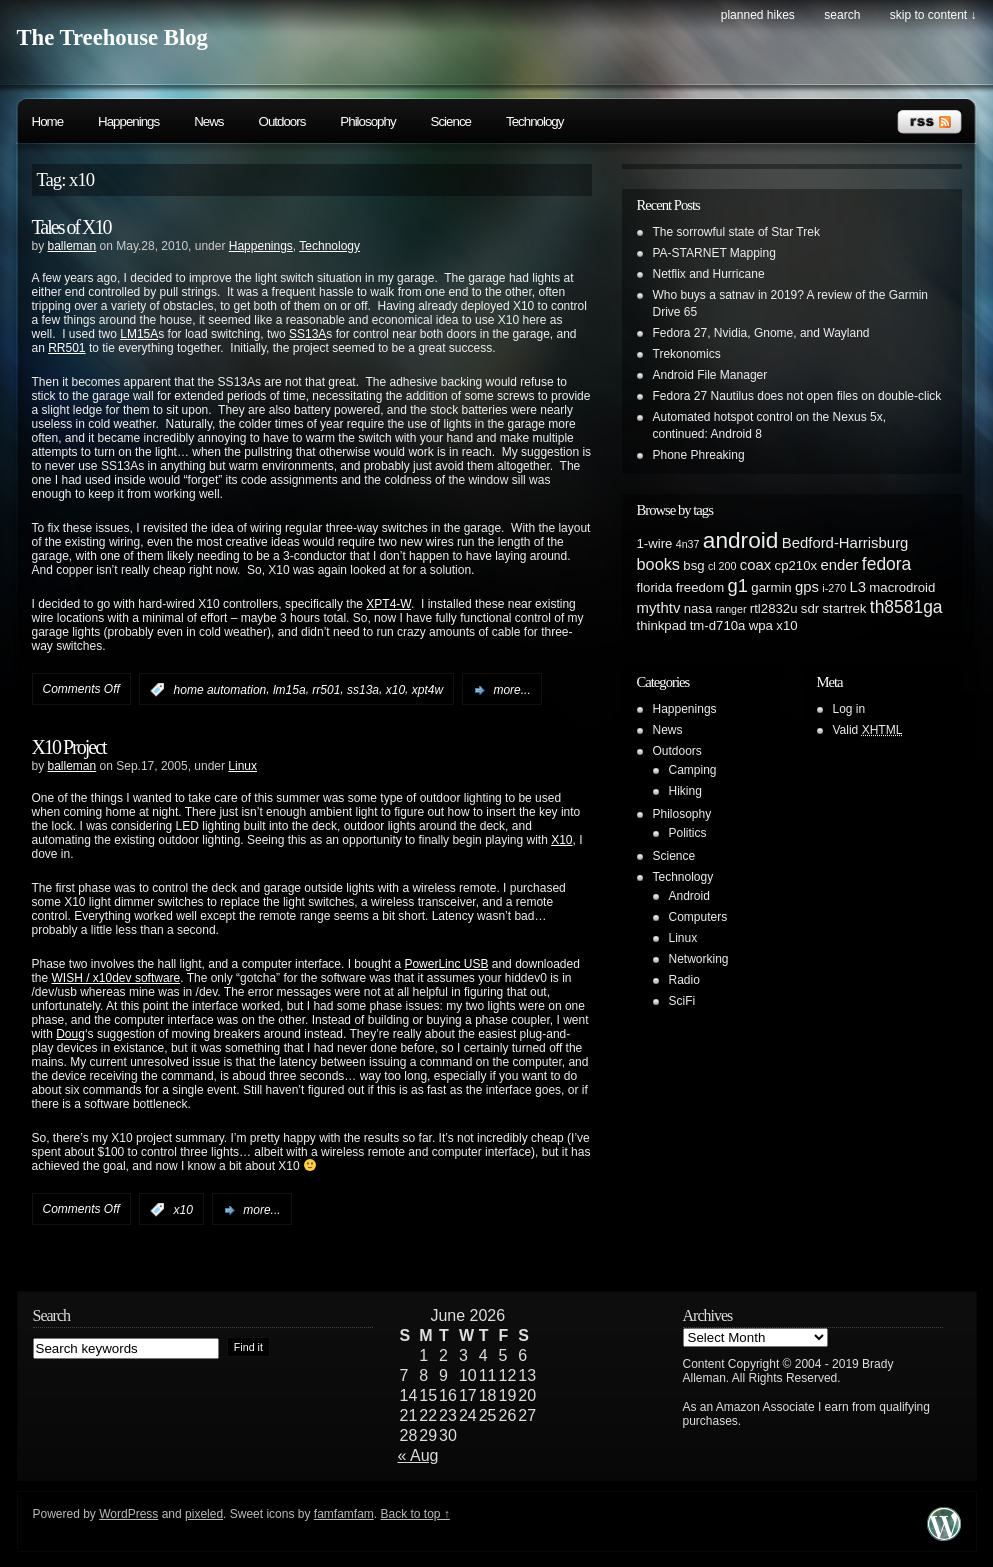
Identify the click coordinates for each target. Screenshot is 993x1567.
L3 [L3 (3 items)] (857, 587)
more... (511, 690)
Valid (868, 730)
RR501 (66, 348)
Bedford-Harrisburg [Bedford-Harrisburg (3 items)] (845, 543)
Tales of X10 (71, 227)
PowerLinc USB (446, 964)
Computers (698, 917)
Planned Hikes (758, 15)
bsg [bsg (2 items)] (693, 565)
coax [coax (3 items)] (755, 565)
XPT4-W (388, 604)
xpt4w (427, 690)
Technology (534, 121)
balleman (72, 246)
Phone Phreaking (699, 455)
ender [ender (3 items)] (839, 565)
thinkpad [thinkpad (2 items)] (662, 625)
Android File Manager (710, 375)
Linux (242, 766)
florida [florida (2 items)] (655, 587)
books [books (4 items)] (659, 564)
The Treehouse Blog (112, 37)
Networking (699, 959)
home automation (220, 690)
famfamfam (344, 1514)
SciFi (682, 1001)
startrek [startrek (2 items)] (845, 608)
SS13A (307, 334)
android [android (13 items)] (741, 540)
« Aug (418, 1455)
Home (48, 121)
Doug (70, 1034)
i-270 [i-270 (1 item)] (834, 588)
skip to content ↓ (933, 15)
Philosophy (367, 121)
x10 (395, 690)
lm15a (289, 690)
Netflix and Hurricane (709, 274)
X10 (561, 840)
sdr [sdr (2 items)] (810, 608)
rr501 (326, 690)
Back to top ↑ (414, 1514)
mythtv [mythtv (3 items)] (659, 608)
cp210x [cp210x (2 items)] (796, 565)
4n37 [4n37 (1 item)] (688, 544)
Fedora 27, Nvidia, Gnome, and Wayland (761, 333)
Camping (693, 770)
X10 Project (69, 747)
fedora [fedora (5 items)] (886, 564)
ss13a (363, 690)
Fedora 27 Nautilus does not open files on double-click (797, 396)
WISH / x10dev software (116, 978)
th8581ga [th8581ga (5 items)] (906, 607)
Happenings (128, 121)
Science (451, 121)
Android (689, 896)
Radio (684, 980)
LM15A (139, 334)
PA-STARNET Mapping (714, 253)
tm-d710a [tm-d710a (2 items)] (718, 625)
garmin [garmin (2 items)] (771, 587)
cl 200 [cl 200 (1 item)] (722, 566)
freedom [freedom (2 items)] (700, 587)
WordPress (128, 1514)
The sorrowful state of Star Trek (736, 232)
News (208, 121)
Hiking (685, 791)
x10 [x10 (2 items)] (786, 625)
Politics (688, 833)
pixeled (204, 1514)
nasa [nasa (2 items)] (698, 608)
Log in (849, 709)
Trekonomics (687, 354)
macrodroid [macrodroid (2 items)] (902, 587)
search (842, 15)
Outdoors (282, 121)
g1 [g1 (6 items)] (738, 585)
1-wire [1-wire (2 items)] (655, 543)
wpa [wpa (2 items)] (761, 625)
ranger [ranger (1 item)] (731, 609)
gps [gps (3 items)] (807, 587)
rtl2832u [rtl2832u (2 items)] (774, 608)
